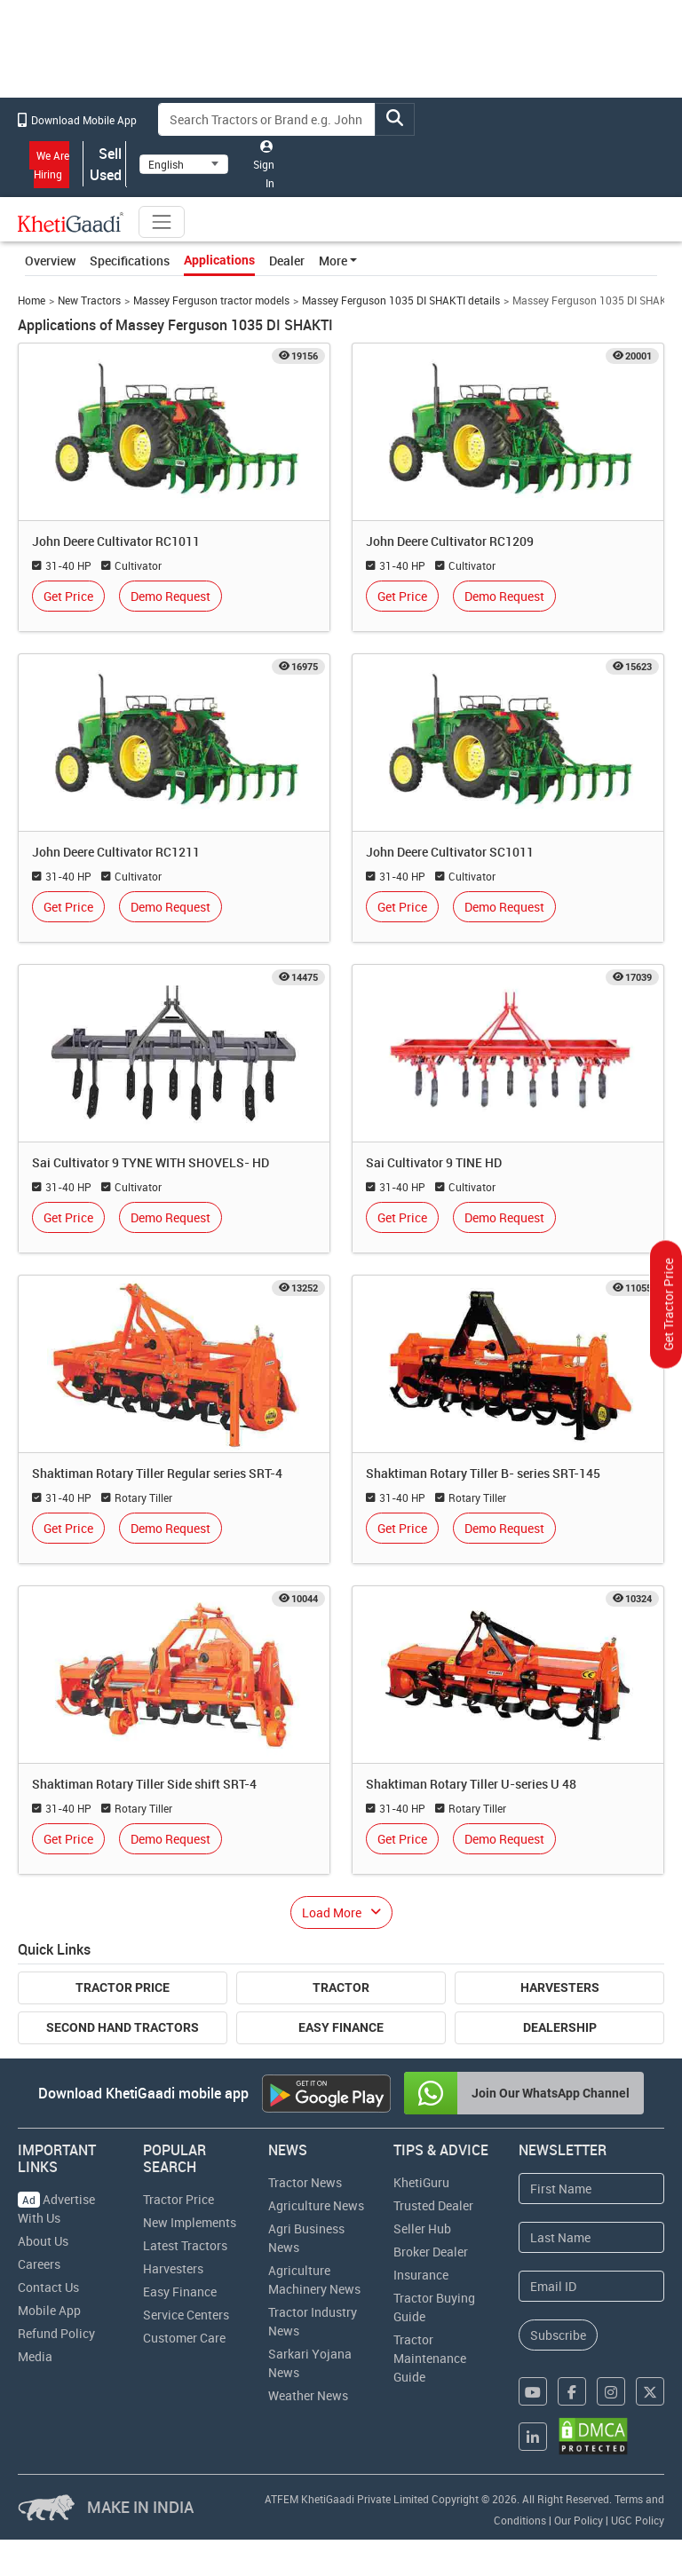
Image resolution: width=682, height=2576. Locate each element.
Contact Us (48, 2287)
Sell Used (105, 164)
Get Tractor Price (668, 1305)
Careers (39, 2264)
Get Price (68, 596)
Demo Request (170, 596)
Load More (331, 1912)
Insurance (420, 2274)
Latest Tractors (185, 2245)
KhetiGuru (421, 2182)
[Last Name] (591, 2237)
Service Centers (186, 2314)
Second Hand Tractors (122, 2027)
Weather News (308, 2395)
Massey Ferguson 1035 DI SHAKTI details (401, 300)
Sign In (263, 165)
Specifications (130, 260)
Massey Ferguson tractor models (211, 300)
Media (35, 2356)
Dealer (287, 260)
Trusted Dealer (433, 2205)
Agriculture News (316, 2205)
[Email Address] (591, 2286)
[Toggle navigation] (162, 222)
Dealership (560, 2027)
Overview (50, 260)
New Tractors (89, 300)
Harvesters (559, 1987)
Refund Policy (56, 2333)
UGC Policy (637, 2520)
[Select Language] (183, 164)
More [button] (333, 260)
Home (31, 300)
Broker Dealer (430, 2251)
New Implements (189, 2222)
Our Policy (578, 2520)
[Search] (267, 119)
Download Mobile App (77, 120)
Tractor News (305, 2182)
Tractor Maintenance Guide (429, 2358)
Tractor (341, 1987)
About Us (43, 2240)
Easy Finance (341, 2027)
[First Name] (591, 2188)
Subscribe (558, 2335)
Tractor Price (122, 1987)
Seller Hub (422, 2228)
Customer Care (184, 2337)
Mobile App (49, 2310)
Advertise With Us (56, 2208)
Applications (219, 260)
